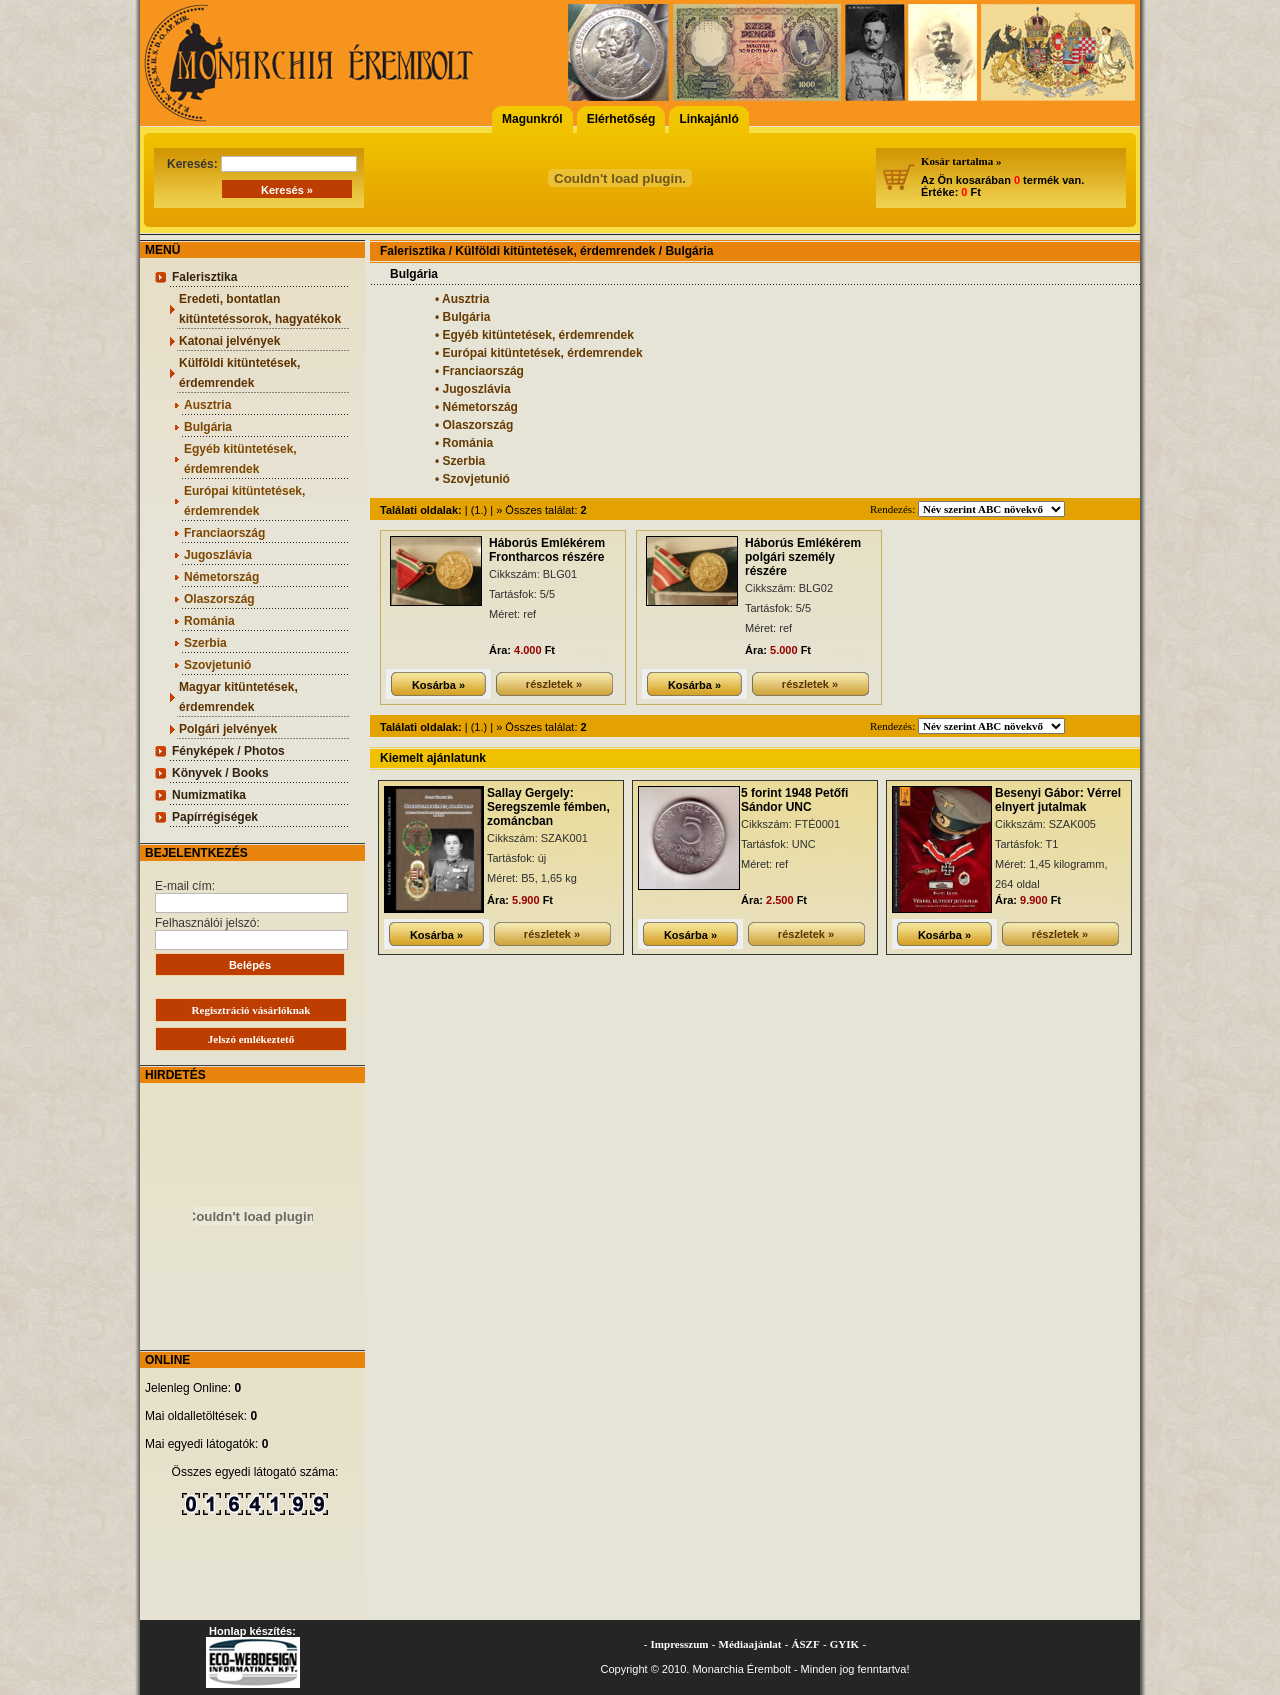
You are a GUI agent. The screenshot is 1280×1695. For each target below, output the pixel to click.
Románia (209, 621)
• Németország (476, 407)
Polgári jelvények (228, 729)
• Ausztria (462, 299)
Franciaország (224, 533)
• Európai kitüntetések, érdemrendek (539, 353)
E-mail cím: (251, 896)
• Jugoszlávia (473, 389)
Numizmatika (209, 795)
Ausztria (207, 405)
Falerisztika (204, 277)
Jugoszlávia (218, 555)
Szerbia (205, 643)
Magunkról (532, 119)
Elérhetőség (621, 119)
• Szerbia (460, 461)
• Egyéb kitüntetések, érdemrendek (534, 335)
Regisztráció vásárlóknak (251, 1010)
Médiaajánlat (750, 1644)
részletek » (554, 684)
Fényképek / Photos (228, 751)
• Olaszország (474, 425)
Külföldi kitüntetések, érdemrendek (239, 373)
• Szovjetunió (472, 479)
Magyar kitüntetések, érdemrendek (238, 697)
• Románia (464, 443)
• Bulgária (463, 317)
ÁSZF (806, 1644)
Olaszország (219, 599)
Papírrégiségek (215, 817)
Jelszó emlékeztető (251, 1039)
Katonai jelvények (229, 341)
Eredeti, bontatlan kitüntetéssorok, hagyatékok (260, 309)
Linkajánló (708, 119)
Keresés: (262, 164)
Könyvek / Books (220, 773)
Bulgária (208, 427)
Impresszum (680, 1644)
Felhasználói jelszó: (251, 933)
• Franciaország (479, 371)
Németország (221, 577)
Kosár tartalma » (961, 161)
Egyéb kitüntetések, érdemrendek (240, 459)
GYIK (844, 1644)
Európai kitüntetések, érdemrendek (244, 501)
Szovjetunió (217, 665)
